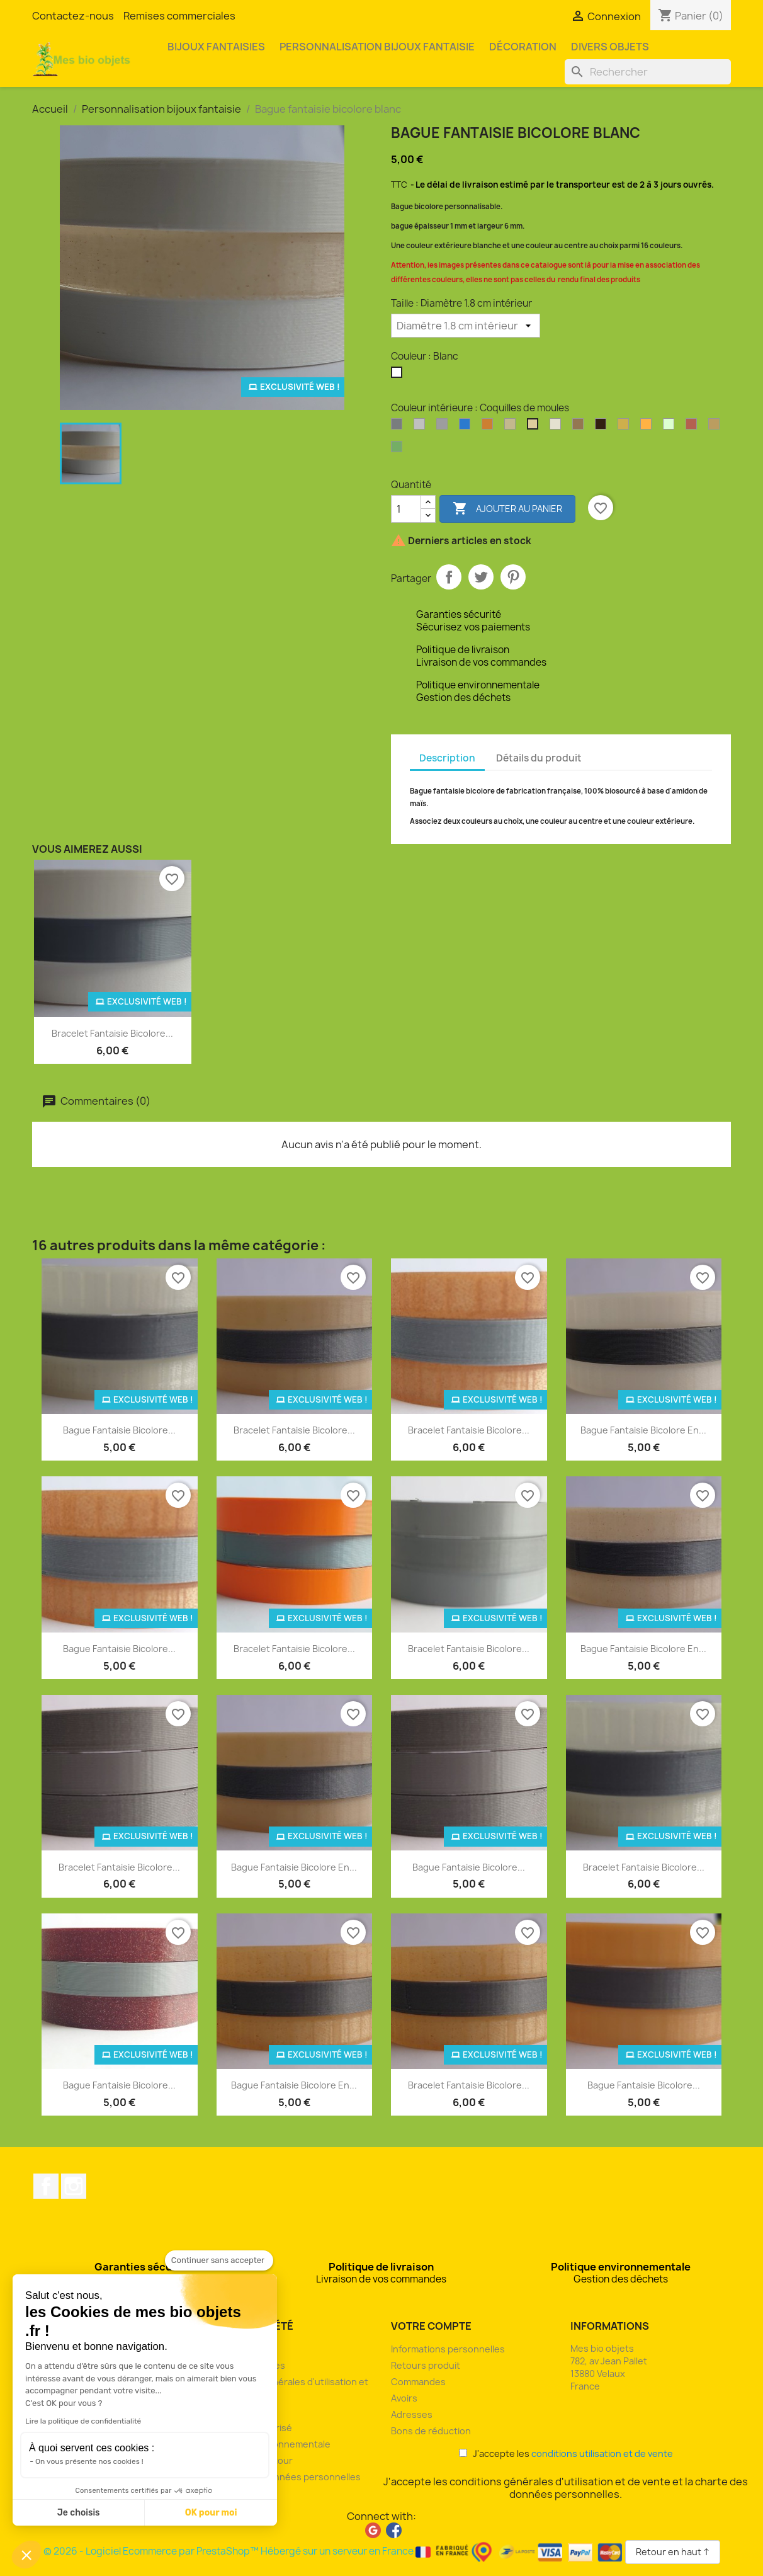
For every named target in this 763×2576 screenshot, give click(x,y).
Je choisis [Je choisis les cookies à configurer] (78, 2512)
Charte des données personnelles (286, 2477)
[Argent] (399, 427)
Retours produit (425, 2365)
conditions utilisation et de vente (602, 2453)
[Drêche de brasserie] (580, 427)
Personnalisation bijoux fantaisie (377, 47)
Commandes (418, 2382)
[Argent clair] (422, 427)
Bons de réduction (431, 2431)
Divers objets (610, 47)
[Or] (626, 427)
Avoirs (404, 2398)
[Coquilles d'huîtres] (512, 427)
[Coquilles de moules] (535, 427)
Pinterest (513, 577)
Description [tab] (447, 758)
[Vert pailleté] (399, 450)
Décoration (523, 47)
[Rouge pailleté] (694, 427)
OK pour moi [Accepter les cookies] (211, 2512)
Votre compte (431, 2326)
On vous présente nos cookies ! (89, 2461)
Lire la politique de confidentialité (83, 2421)
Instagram (73, 2186)
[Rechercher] (648, 71)
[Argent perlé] (444, 427)
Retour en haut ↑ (672, 2552)
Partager (448, 577)
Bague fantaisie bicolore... (119, 1430)
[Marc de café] (603, 427)
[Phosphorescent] (671, 427)
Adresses (411, 2414)
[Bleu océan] (467, 427)
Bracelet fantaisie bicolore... (112, 1033)
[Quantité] (406, 509)
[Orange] (648, 427)
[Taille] (465, 326)
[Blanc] (399, 375)
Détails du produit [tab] (539, 758)
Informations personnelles (448, 2349)
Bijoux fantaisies (216, 47)
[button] (26, 2554)
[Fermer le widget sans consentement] (219, 2260)
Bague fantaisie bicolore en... (643, 1430)
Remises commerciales (179, 16)
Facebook (46, 2186)
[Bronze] (490, 427)
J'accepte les (566, 2453)
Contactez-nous (73, 16)
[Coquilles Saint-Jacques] (558, 427)
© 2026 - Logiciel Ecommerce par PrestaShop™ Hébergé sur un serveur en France (334, 2551)
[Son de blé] (716, 427)
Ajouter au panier (507, 509)
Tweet (481, 577)
